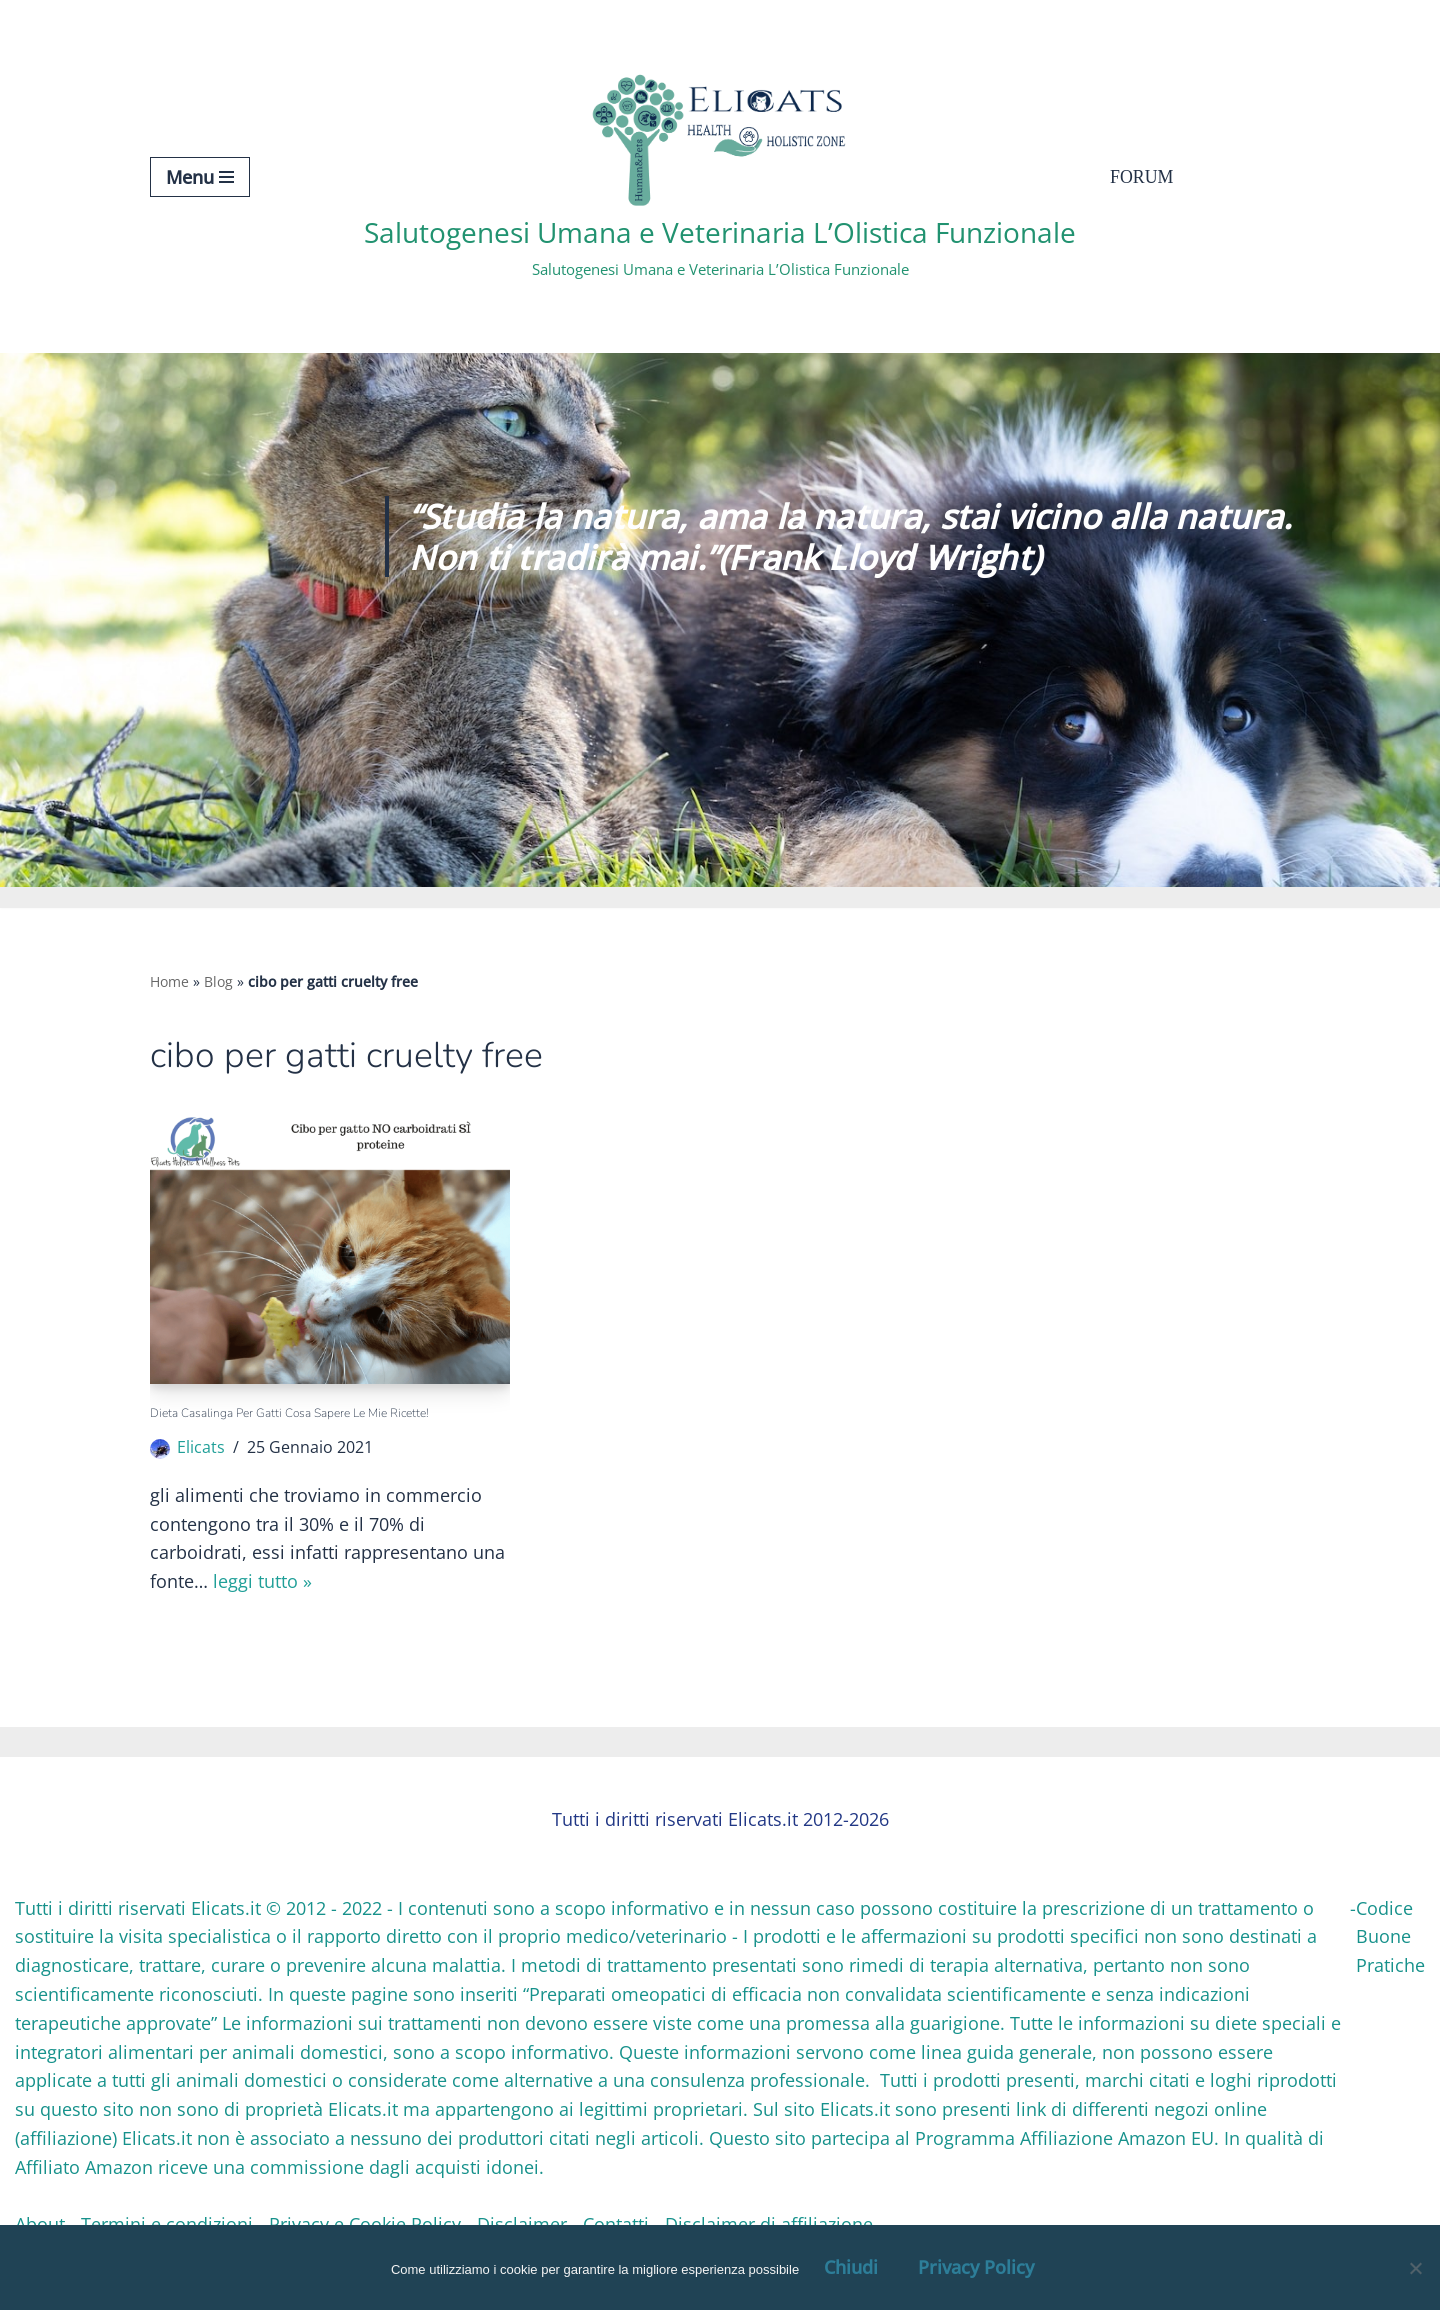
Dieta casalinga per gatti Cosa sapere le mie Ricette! (289, 1413)
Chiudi (851, 2267)
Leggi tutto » (262, 1583)
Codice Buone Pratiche (1390, 1938)
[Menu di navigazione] (200, 177)
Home (169, 981)
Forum (1142, 177)
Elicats (201, 1448)
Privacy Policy (976, 2267)
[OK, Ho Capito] (1415, 2268)
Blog (218, 981)
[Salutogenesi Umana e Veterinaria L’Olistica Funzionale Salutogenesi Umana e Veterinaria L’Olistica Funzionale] (720, 176)
